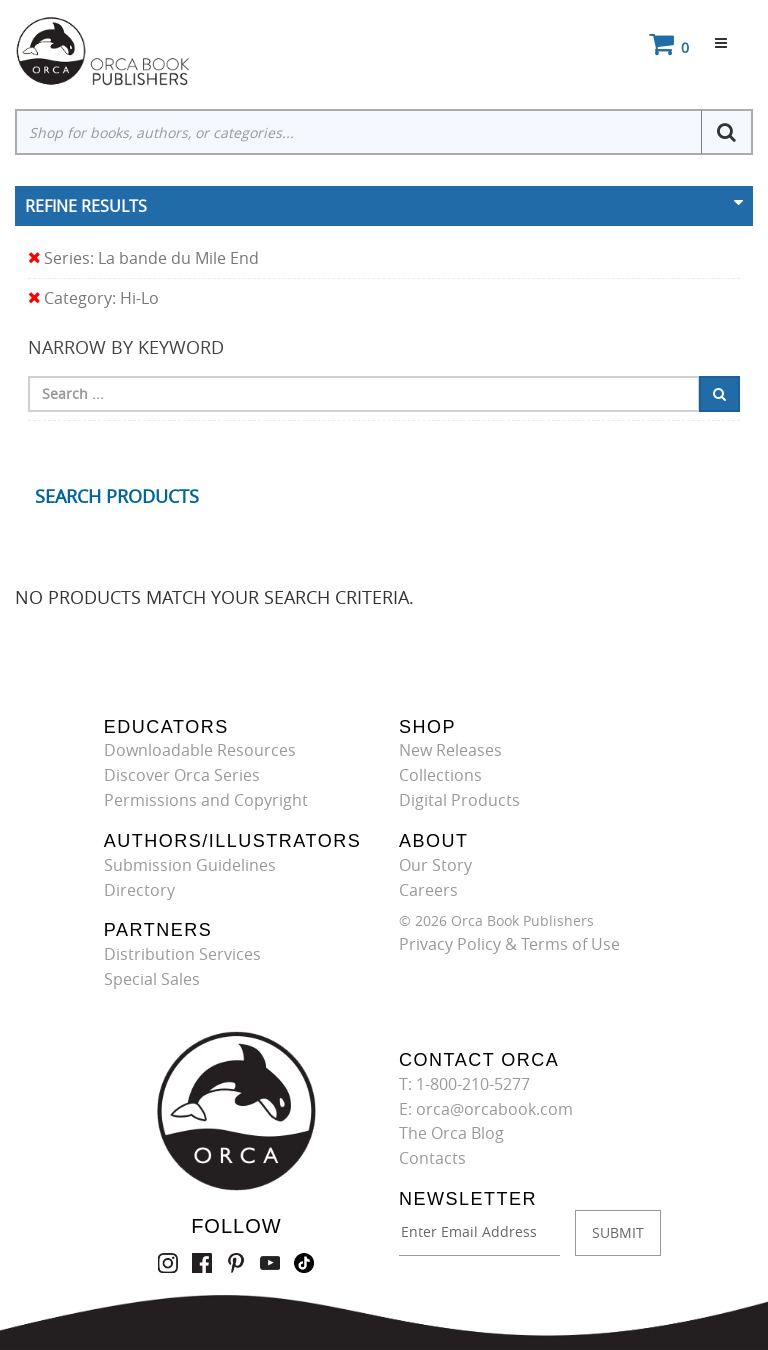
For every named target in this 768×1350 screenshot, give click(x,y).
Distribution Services (182, 954)
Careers (428, 890)
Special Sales (152, 979)
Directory (139, 890)
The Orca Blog (451, 1133)
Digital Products (459, 800)
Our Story (435, 865)
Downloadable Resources (200, 750)
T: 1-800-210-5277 (464, 1084)
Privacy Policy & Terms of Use (509, 944)
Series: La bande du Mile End (143, 258)
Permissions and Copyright (206, 800)
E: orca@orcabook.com (486, 1109)
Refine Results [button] (86, 206)
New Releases (450, 750)
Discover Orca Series (182, 775)
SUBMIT (618, 1232)
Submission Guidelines (190, 865)
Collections (440, 775)
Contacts (432, 1158)
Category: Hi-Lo (93, 298)
